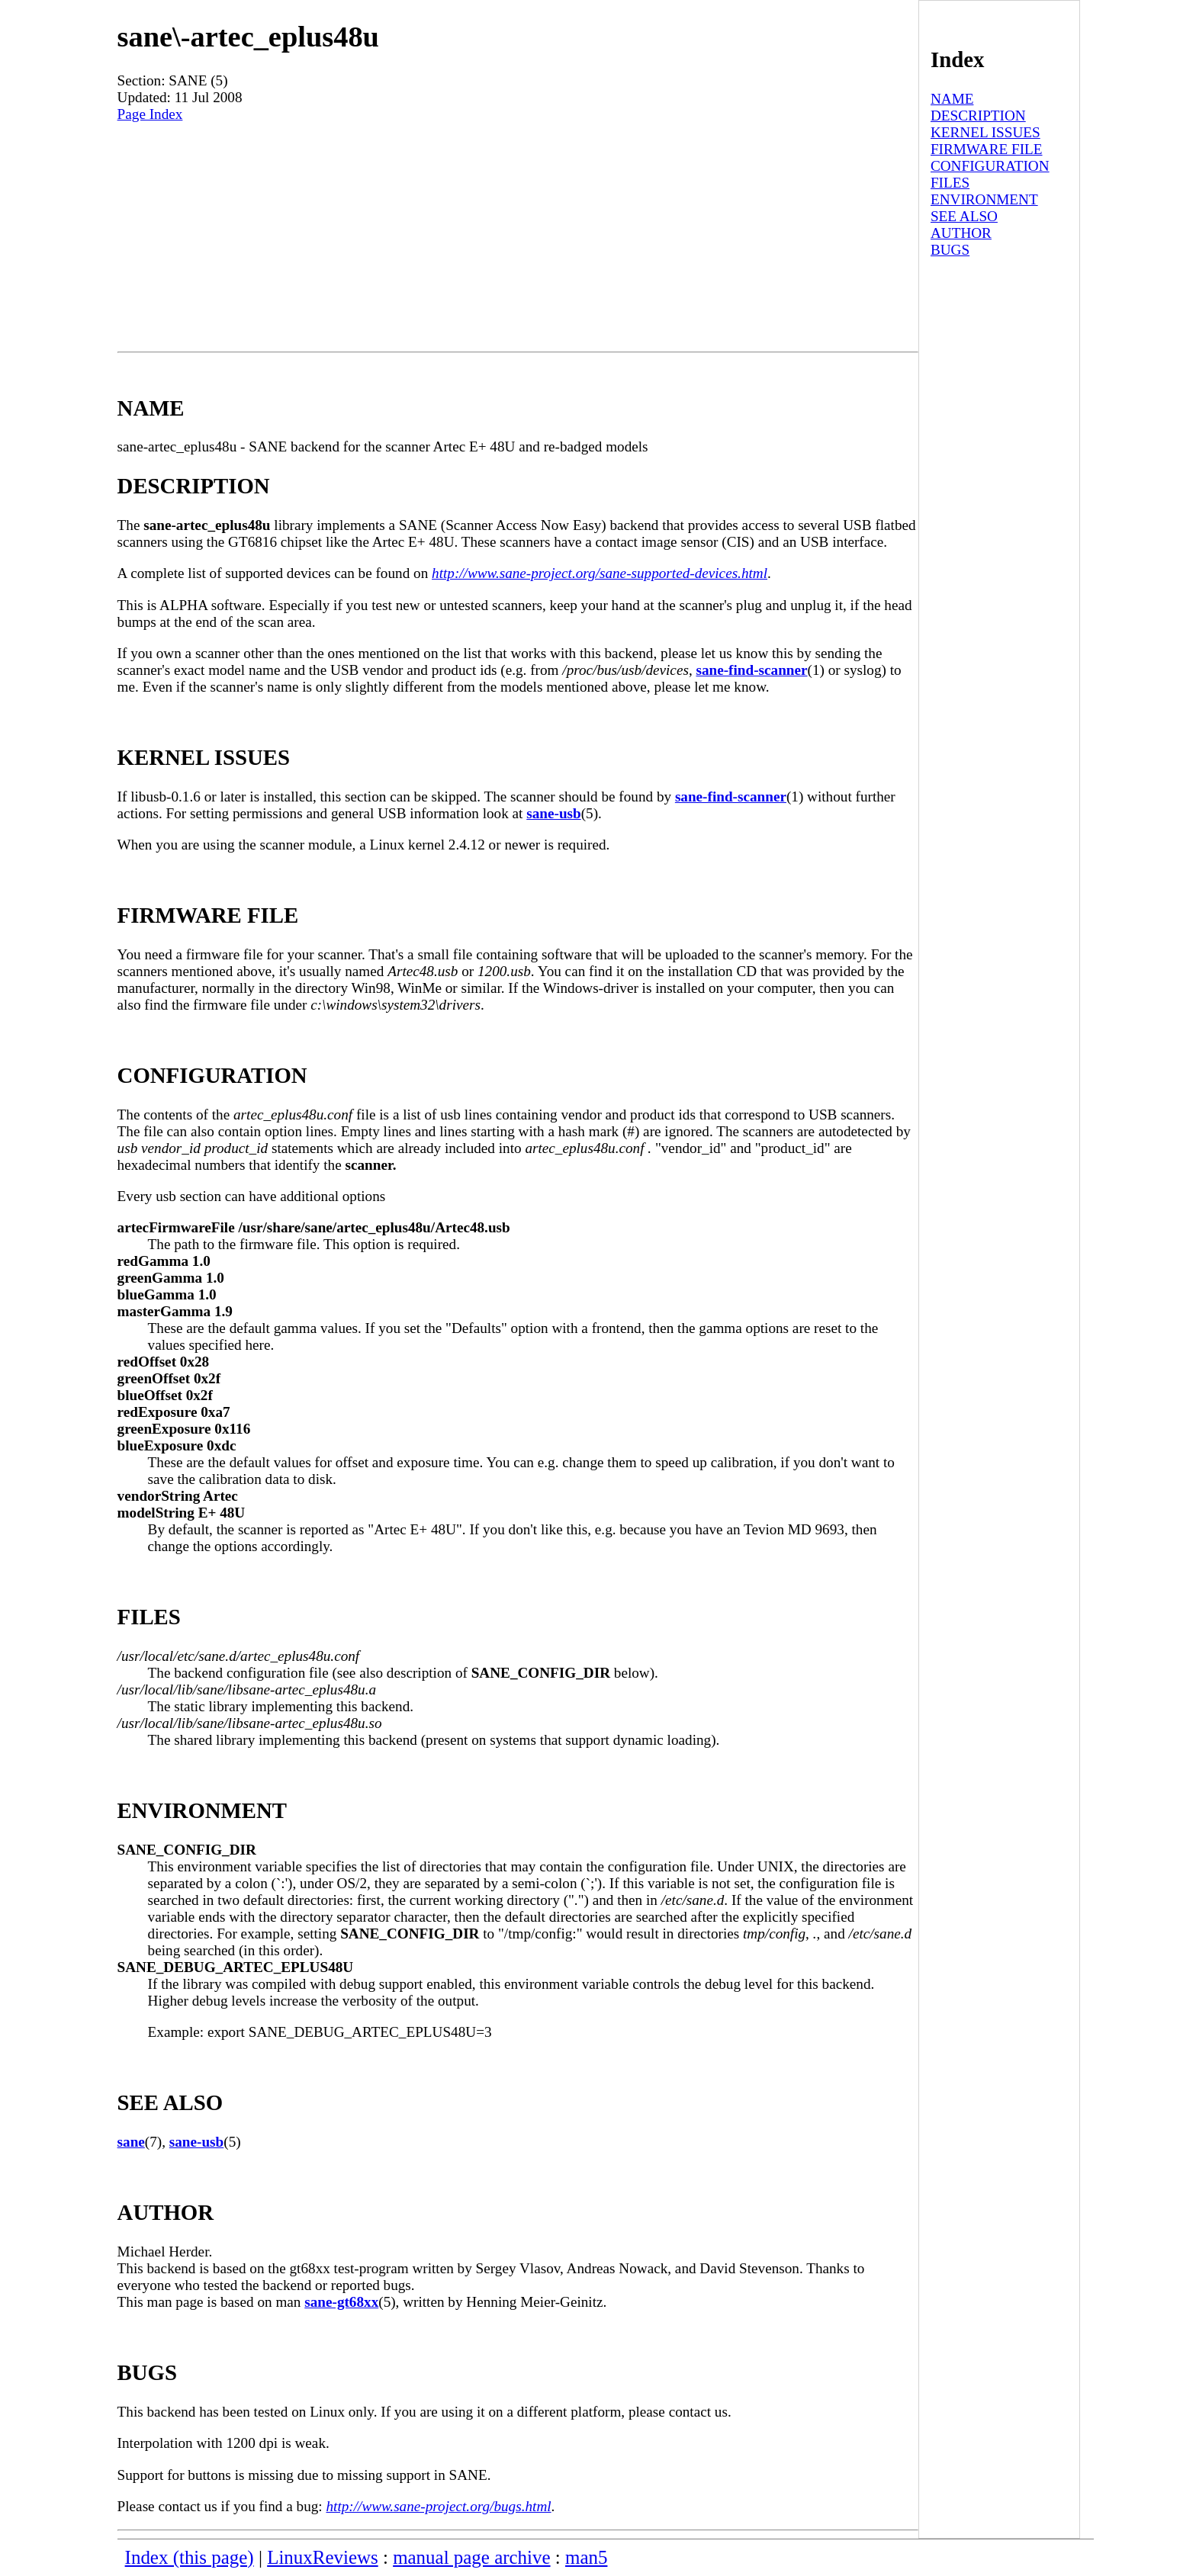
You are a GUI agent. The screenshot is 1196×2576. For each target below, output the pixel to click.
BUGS (950, 250)
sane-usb (553, 813)
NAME (952, 99)
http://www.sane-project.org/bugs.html (438, 2506)
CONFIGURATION (990, 166)
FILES (950, 183)
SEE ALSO (964, 216)
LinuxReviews (322, 2557)
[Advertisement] (517, 237)
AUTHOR (961, 233)
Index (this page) (189, 2557)
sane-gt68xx (341, 2302)
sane (131, 2142)
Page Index (150, 114)
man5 (586, 2557)
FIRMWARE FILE (987, 149)
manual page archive (471, 2557)
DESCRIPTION (978, 116)
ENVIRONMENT (984, 199)
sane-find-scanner (751, 670)
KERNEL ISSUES (985, 132)
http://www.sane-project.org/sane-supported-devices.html (599, 573)
